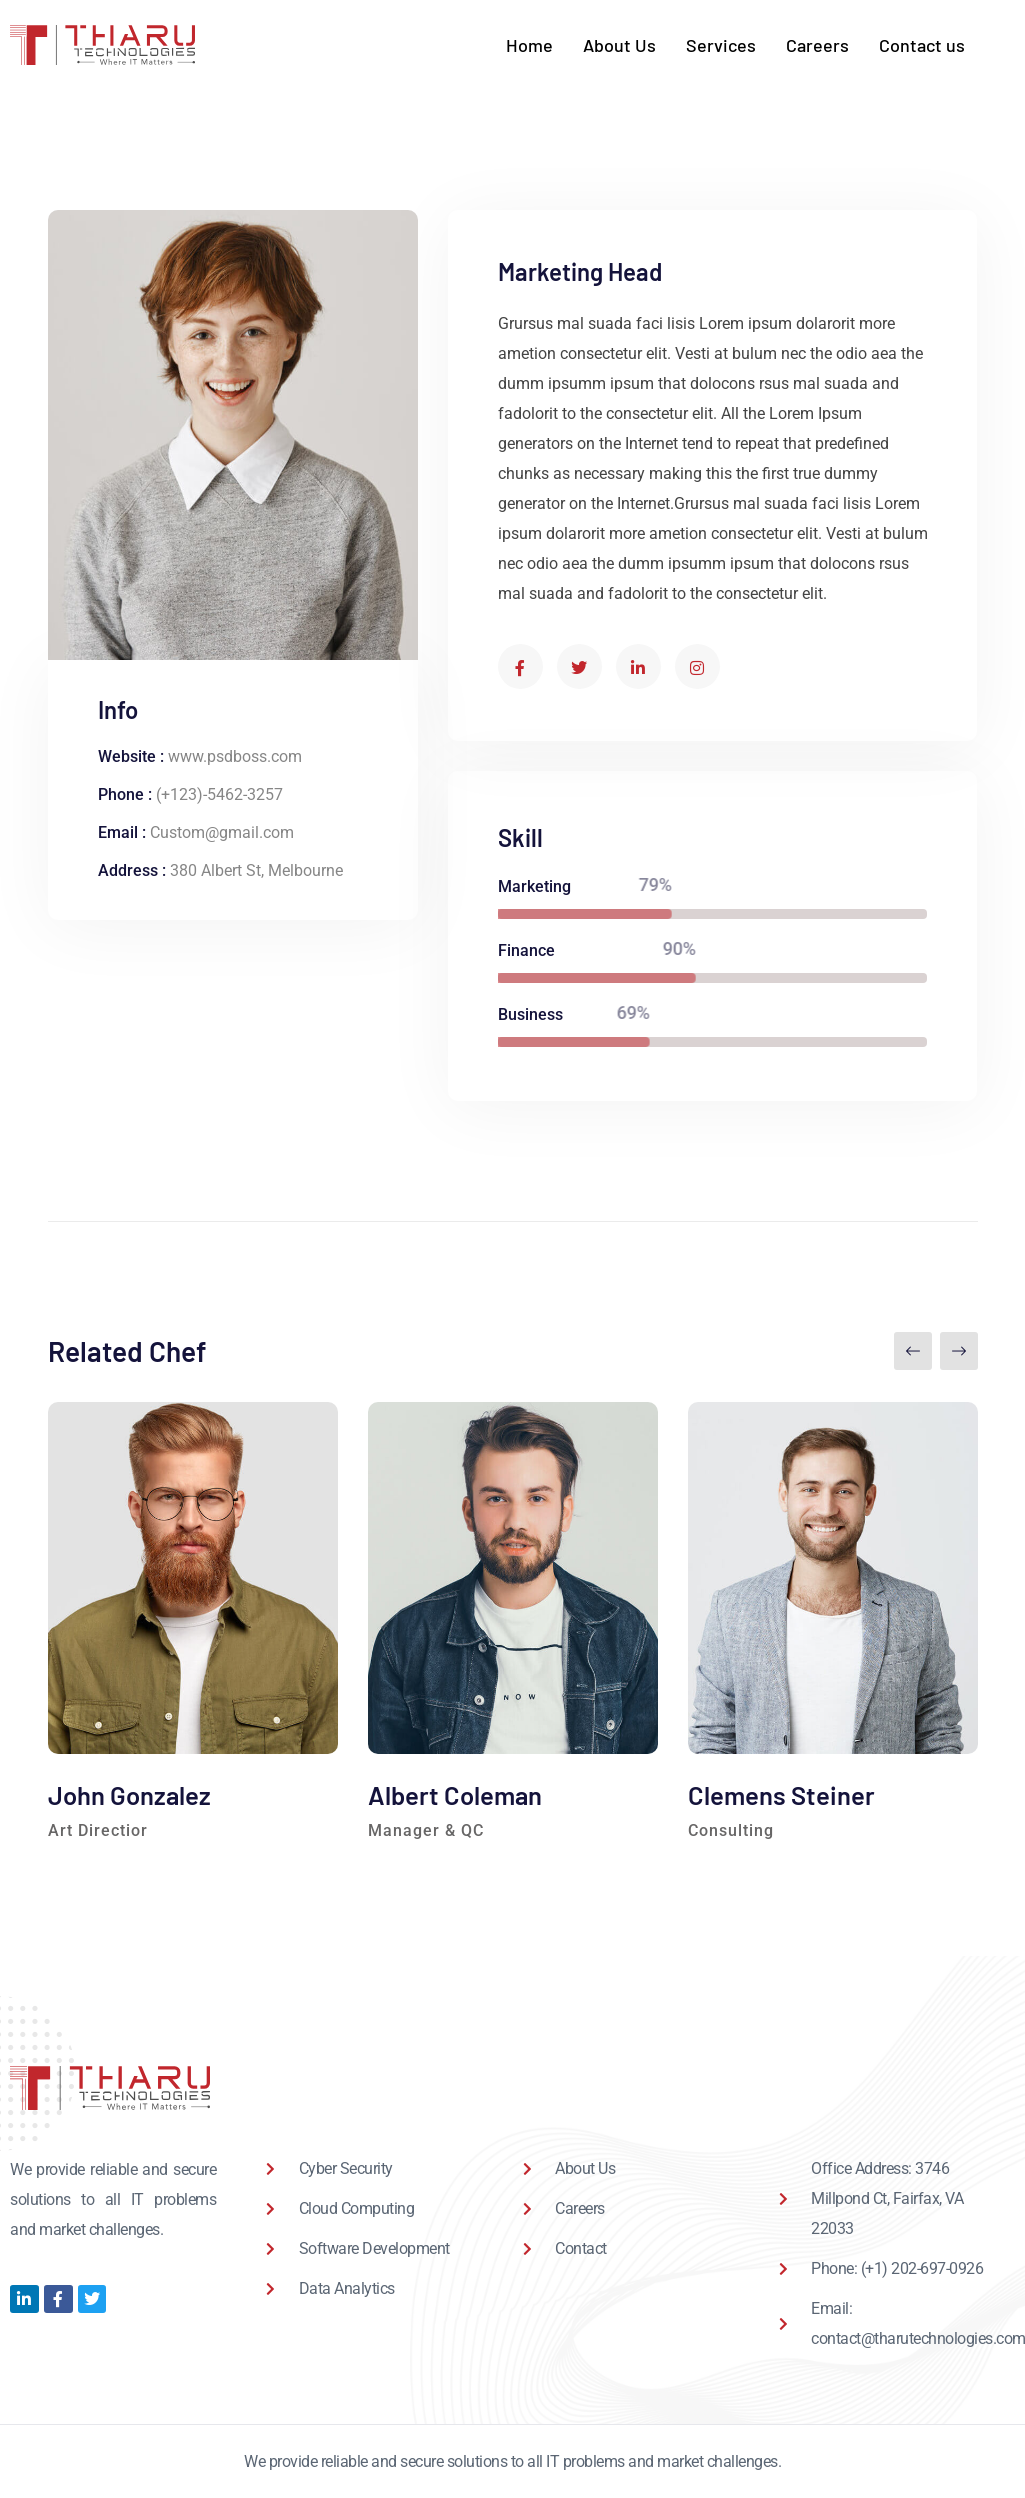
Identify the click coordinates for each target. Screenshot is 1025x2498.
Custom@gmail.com (222, 832)
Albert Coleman (455, 1794)
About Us (619, 45)
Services (721, 45)
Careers (817, 45)
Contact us (922, 45)
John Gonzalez (129, 1794)
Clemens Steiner (781, 1794)
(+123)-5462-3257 (219, 794)
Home (529, 45)
